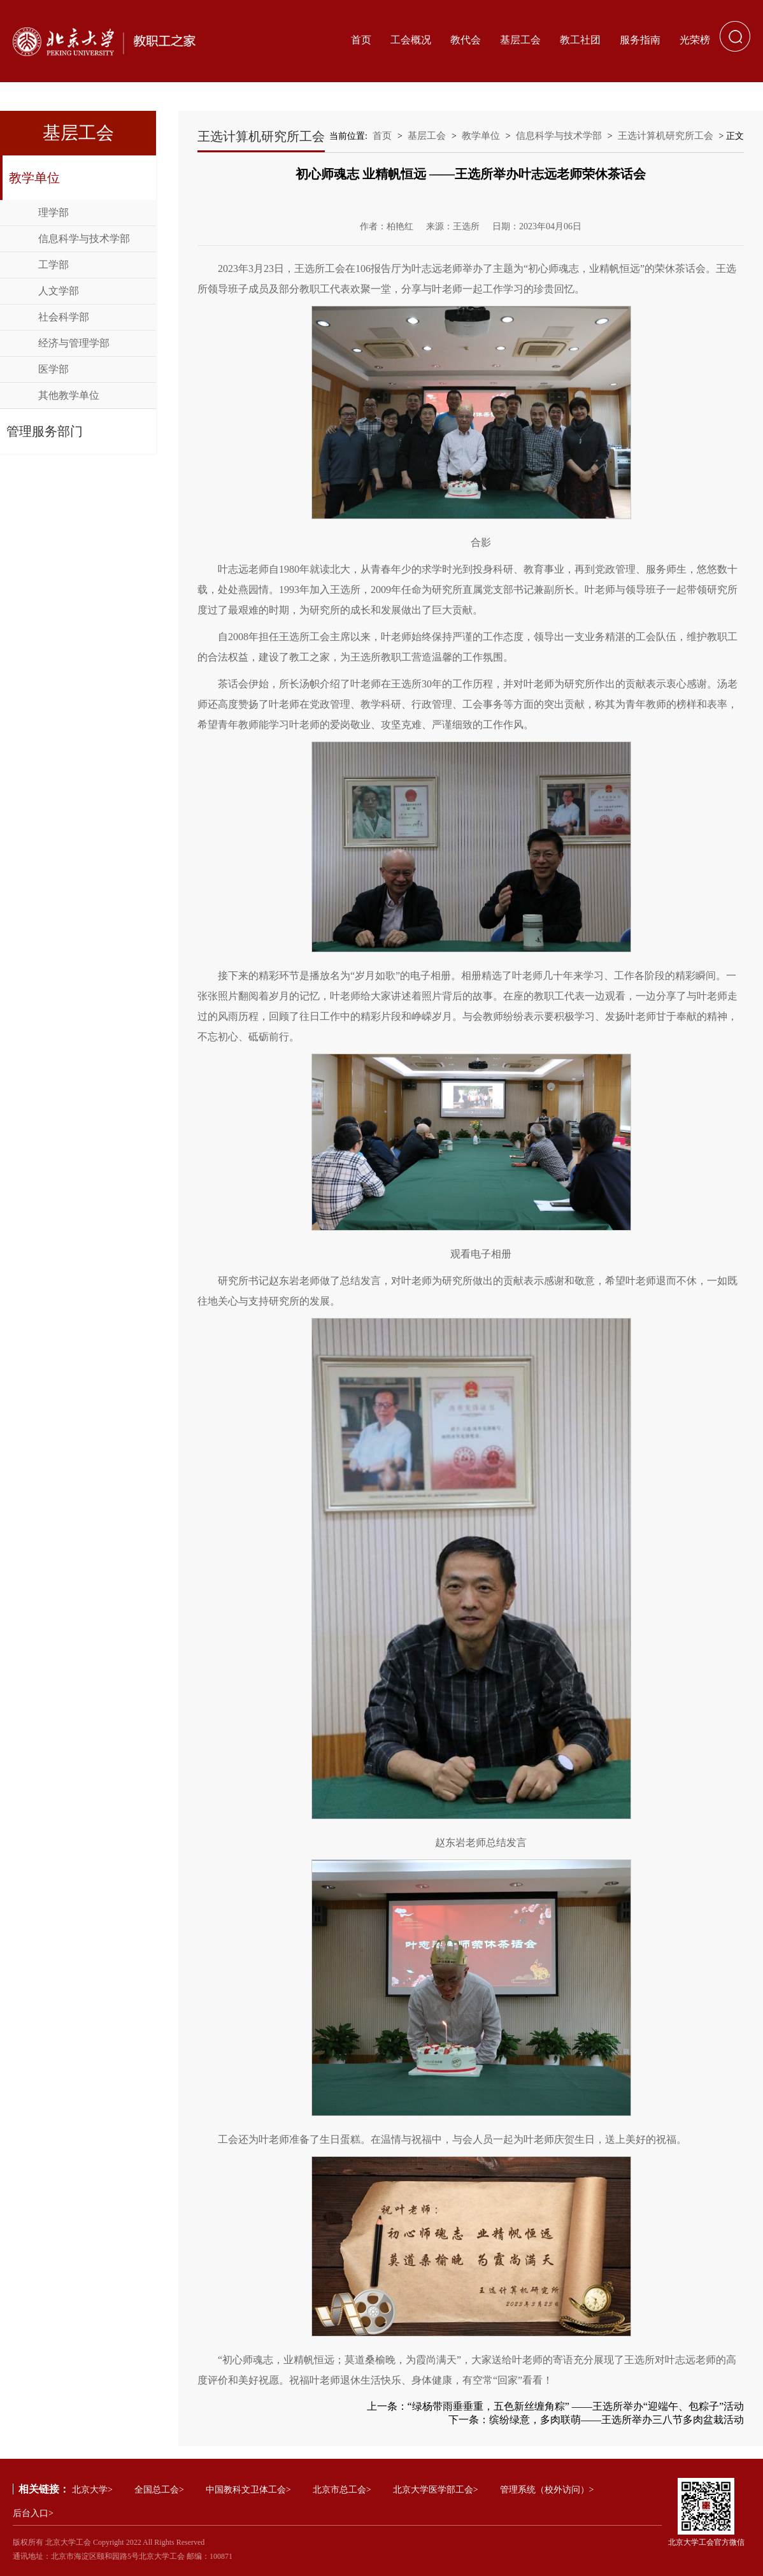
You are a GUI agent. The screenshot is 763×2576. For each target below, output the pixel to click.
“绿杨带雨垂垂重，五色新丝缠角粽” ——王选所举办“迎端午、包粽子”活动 (576, 2406)
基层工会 (520, 39)
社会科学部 (63, 316)
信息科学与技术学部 (84, 238)
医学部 (53, 369)
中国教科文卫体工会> (248, 2489)
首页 (361, 39)
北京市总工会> (342, 2489)
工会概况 (410, 39)
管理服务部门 (44, 431)
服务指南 (640, 39)
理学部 (53, 212)
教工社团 (580, 39)
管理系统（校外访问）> (547, 2489)
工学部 (53, 264)
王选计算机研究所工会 (665, 136)
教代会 (465, 39)
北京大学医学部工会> (435, 2489)
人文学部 (58, 290)
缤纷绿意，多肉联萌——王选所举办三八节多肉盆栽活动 (616, 2419)
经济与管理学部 (74, 343)
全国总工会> (159, 2489)
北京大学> (92, 2489)
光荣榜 (695, 39)
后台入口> (33, 2513)
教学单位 (34, 178)
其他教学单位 (68, 395)
